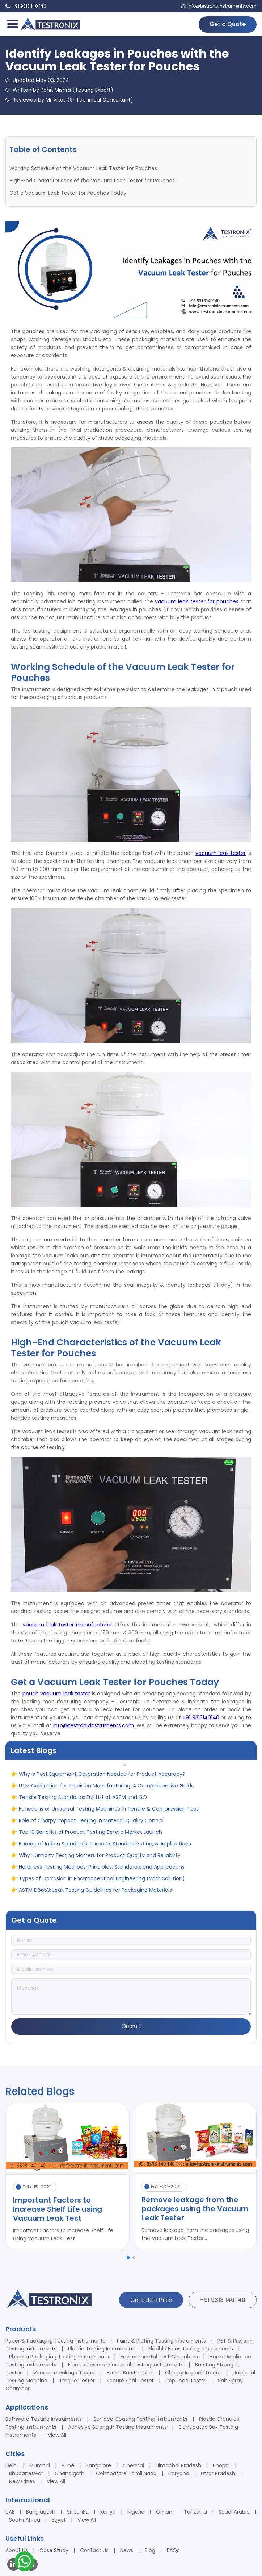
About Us (16, 2550)
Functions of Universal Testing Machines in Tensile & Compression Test (108, 1811)
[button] (128, 2257)
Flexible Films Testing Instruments (190, 2348)
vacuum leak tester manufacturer (67, 1624)
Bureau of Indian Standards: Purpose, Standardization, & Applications (105, 1846)
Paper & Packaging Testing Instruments (55, 2340)
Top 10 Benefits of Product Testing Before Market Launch (90, 1834)
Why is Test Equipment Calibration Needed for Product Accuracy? (102, 1776)
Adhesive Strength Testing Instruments (117, 2427)
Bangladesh (40, 2511)
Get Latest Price (151, 2300)
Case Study (53, 2550)
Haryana (178, 2473)
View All (57, 2435)
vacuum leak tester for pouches (196, 601)
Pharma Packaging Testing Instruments (59, 2356)
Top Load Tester (185, 2380)
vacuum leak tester (220, 853)
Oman (164, 2511)
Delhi (11, 2465)
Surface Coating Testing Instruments (140, 2419)
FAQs (173, 2550)
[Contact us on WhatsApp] (24, 2562)
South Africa (24, 2519)
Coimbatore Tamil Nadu (126, 2473)
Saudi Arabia (234, 2511)
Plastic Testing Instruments (102, 2348)
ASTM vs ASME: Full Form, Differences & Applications (84, 1765)
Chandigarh (69, 2473)
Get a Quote (228, 24)
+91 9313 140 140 (222, 2300)
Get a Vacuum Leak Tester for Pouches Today (67, 193)
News (126, 2550)
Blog (150, 2550)
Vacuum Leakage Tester (64, 2372)
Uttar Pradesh (218, 2473)
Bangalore (98, 2465)
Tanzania (195, 2511)
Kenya (108, 2511)
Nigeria (135, 2511)
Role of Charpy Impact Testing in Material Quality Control (91, 1823)
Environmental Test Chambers (159, 2356)
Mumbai (39, 2465)
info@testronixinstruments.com (93, 1725)
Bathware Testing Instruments (43, 2419)
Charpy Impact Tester (193, 2372)
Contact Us (94, 2550)
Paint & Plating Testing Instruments (161, 2340)
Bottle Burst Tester (130, 2372)
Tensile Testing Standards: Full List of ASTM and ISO (83, 1799)
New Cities (22, 2481)
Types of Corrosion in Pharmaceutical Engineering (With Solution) (102, 1881)
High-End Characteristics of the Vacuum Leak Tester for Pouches (92, 180)
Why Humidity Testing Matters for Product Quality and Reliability (100, 1857)
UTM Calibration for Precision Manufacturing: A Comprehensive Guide (106, 1788)
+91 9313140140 (200, 1717)
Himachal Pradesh (178, 2465)
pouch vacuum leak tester (56, 1693)
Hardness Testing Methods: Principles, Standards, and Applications (102, 1869)
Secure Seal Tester (130, 2380)
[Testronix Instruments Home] (50, 24)
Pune (68, 2465)
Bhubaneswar (26, 2473)
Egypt (59, 2519)
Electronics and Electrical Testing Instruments (125, 2364)
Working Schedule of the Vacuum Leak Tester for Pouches (83, 168)
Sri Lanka (78, 2511)
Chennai (133, 2465)
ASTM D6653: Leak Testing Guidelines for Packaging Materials (95, 1892)
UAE (9, 2511)
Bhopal (221, 2465)
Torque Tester (77, 2380)
